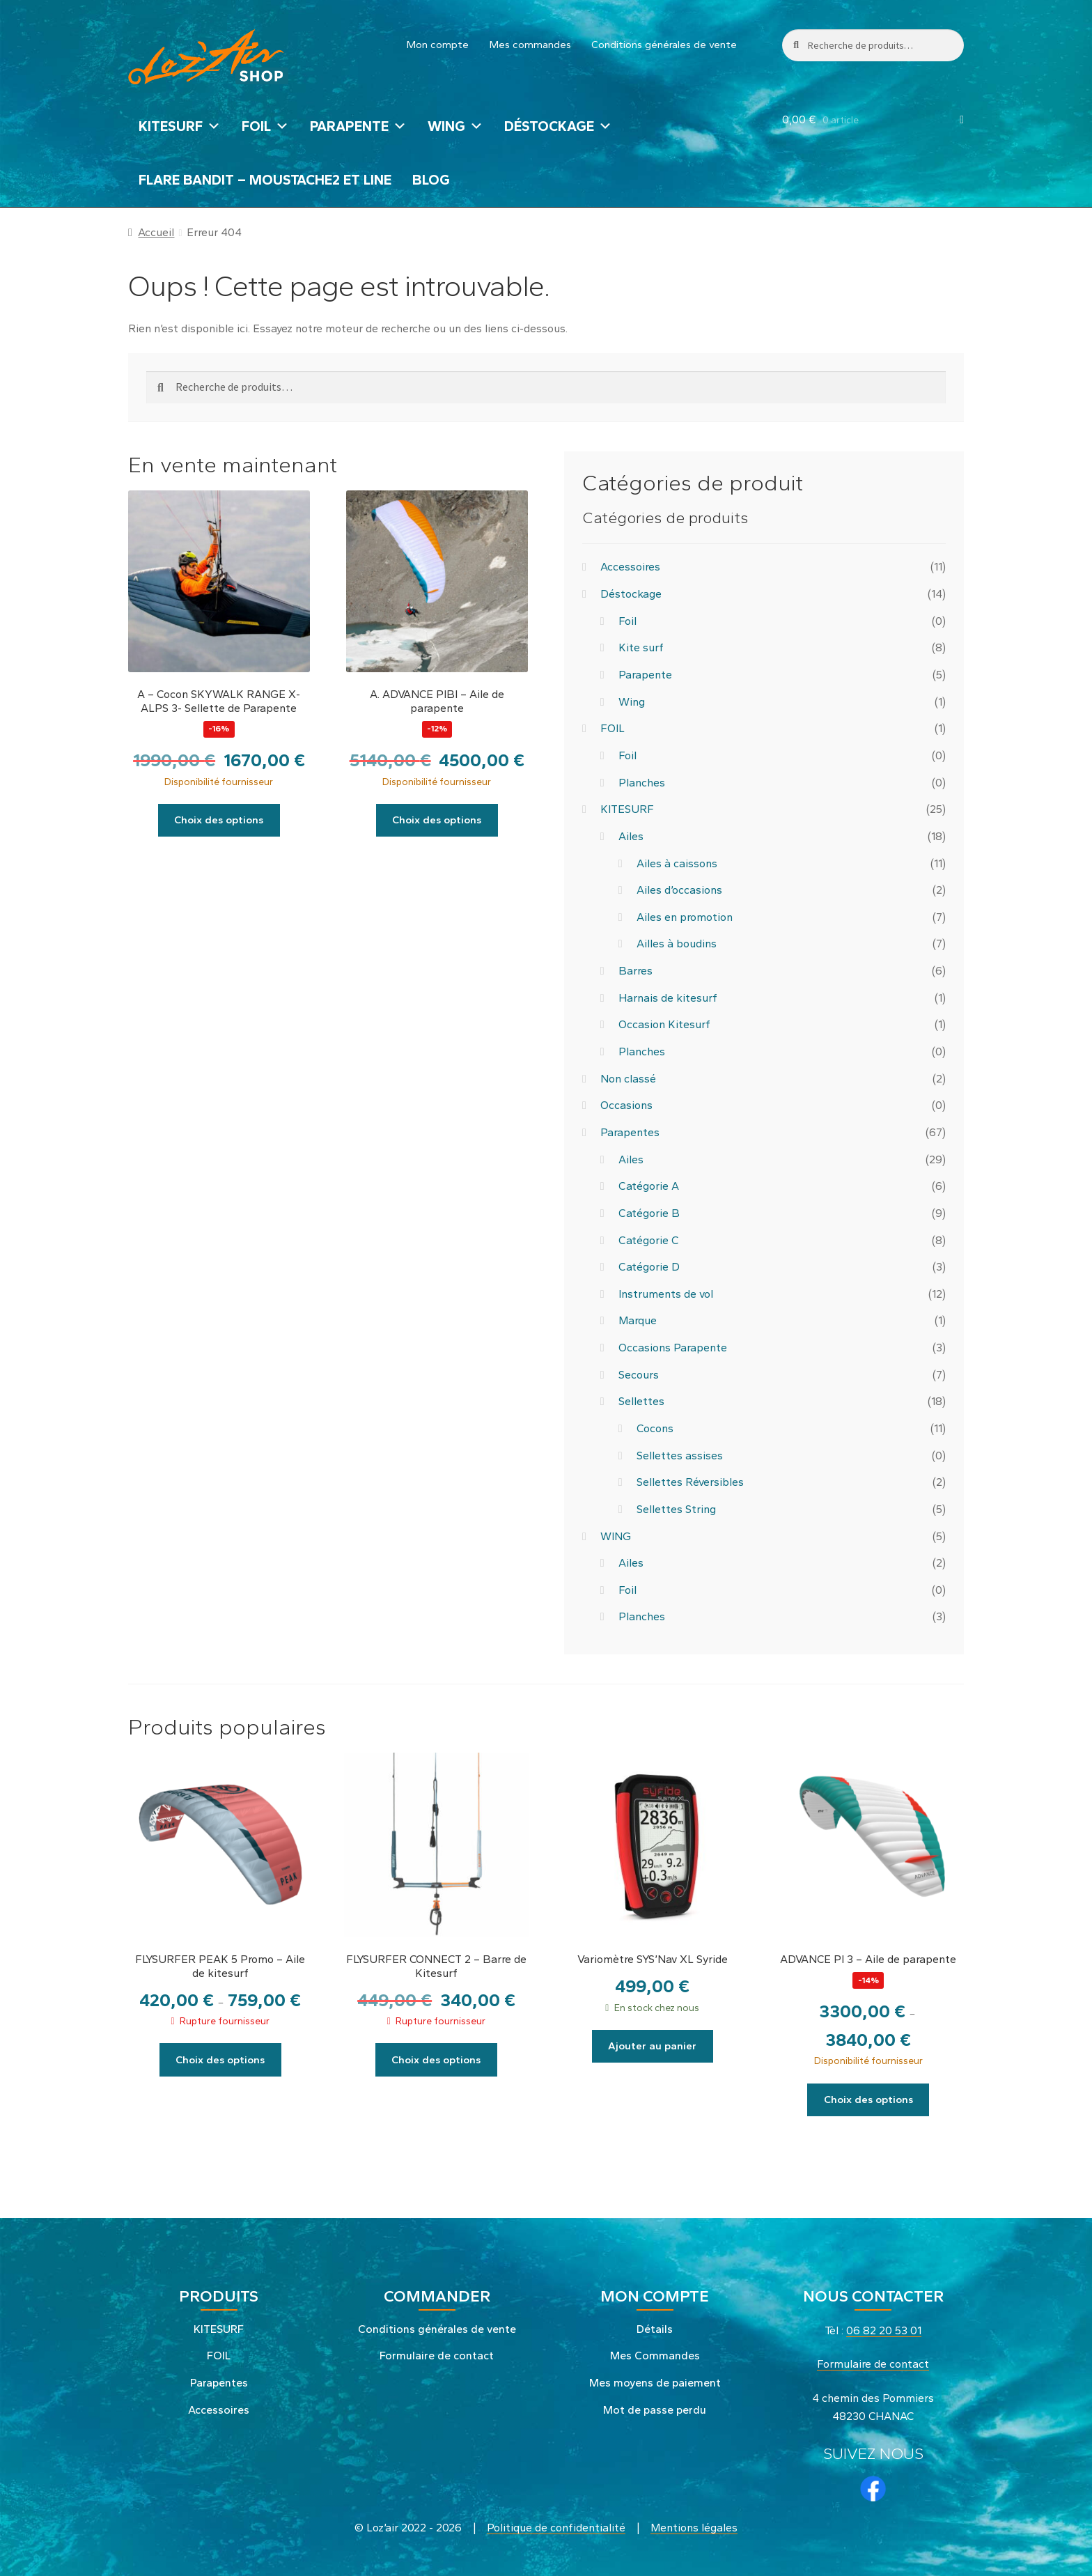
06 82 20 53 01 (883, 2327)
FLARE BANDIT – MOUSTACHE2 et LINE (265, 179)
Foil (627, 621)
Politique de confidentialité (556, 2525)
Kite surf (641, 647)
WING (455, 126)
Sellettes (641, 1401)
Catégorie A (648, 1186)
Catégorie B (649, 1213)
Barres (635, 970)
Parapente (645, 674)
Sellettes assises (680, 1455)
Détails (655, 2326)
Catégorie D (649, 1266)
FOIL (265, 126)
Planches (641, 782)
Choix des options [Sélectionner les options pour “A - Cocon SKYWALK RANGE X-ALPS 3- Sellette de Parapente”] (219, 819)
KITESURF (180, 126)
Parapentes (630, 1132)
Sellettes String (676, 1509)
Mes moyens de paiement (655, 2380)
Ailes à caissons (677, 863)
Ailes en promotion (685, 917)
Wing (631, 701)
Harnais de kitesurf (667, 997)
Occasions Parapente (672, 1347)
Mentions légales (694, 2525)
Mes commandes (530, 44)
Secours (638, 1374)
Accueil (156, 232)
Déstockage (558, 126)
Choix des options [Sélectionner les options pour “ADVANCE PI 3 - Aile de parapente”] (868, 2098)
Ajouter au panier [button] (652, 2045)
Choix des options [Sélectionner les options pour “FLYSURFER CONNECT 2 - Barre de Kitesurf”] (436, 2058)
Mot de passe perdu (654, 2407)
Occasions (626, 1105)
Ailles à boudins (677, 943)
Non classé (628, 1078)
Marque (637, 1320)
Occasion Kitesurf (664, 1024)
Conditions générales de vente (664, 44)
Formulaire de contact (437, 2353)
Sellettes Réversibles (690, 1482)
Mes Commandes (655, 2353)
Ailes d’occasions (679, 890)
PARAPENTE (358, 126)
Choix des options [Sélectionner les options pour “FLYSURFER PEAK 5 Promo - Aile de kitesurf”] (220, 2058)
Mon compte (438, 44)
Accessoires (630, 566)
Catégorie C (648, 1240)
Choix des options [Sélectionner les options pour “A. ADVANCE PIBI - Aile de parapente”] (437, 819)
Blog (431, 179)
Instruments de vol (665, 1294)
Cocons (655, 1428)
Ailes (631, 836)
